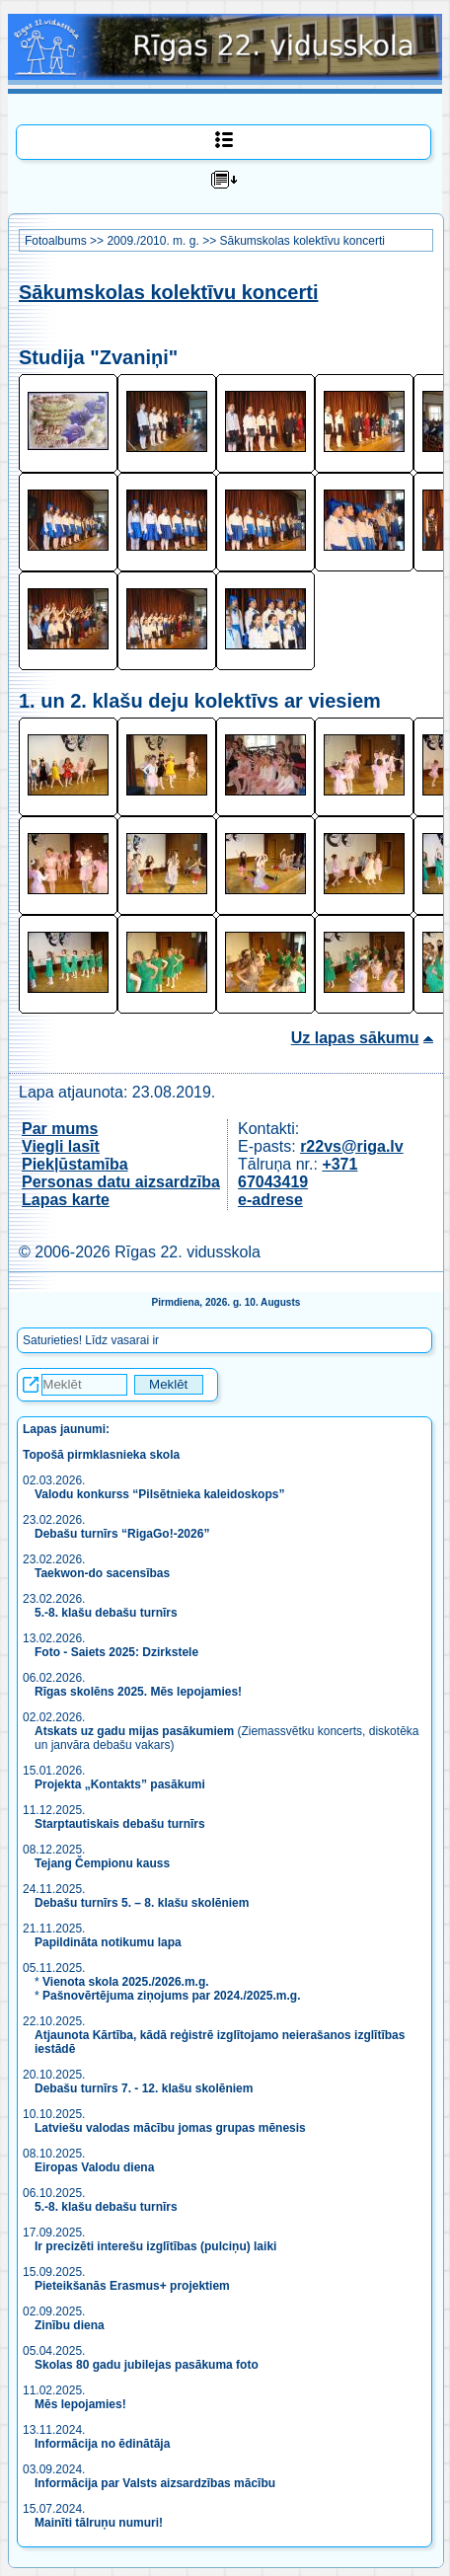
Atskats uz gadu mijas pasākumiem (134, 1731)
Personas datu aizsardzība (121, 1182)
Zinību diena (70, 2325)
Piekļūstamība (75, 1164)
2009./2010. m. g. (152, 241)
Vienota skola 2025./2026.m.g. (125, 1982)
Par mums (60, 1128)
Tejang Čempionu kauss (102, 1863)
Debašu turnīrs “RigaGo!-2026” (122, 1534)
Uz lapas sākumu (355, 1037)
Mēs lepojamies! (80, 2404)
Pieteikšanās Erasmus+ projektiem (132, 2286)
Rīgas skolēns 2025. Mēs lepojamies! (138, 1692)
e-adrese (270, 1199)
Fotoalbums (56, 241)
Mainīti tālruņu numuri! (99, 2523)
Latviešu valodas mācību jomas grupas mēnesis (170, 2128)
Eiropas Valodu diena (94, 2167)
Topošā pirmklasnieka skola (101, 1455)
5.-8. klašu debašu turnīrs (108, 1613)
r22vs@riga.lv (352, 1146)
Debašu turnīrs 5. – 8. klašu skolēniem (142, 1903)
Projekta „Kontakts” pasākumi (120, 1784)
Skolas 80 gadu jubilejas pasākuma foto (147, 2365)
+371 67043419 (297, 1173)
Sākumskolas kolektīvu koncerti (301, 241)
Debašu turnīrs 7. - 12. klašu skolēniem (144, 2088)
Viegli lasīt (61, 1146)
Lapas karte (66, 1199)
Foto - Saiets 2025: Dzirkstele (116, 1652)
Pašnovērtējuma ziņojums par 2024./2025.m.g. (171, 1996)
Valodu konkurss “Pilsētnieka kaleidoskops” (159, 1494)
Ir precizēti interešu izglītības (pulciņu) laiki (155, 2246)
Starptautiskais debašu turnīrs (121, 1824)
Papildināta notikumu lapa (108, 1942)
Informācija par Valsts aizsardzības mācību (155, 2483)
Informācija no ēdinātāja (102, 2444)
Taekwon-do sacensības (102, 1573)
